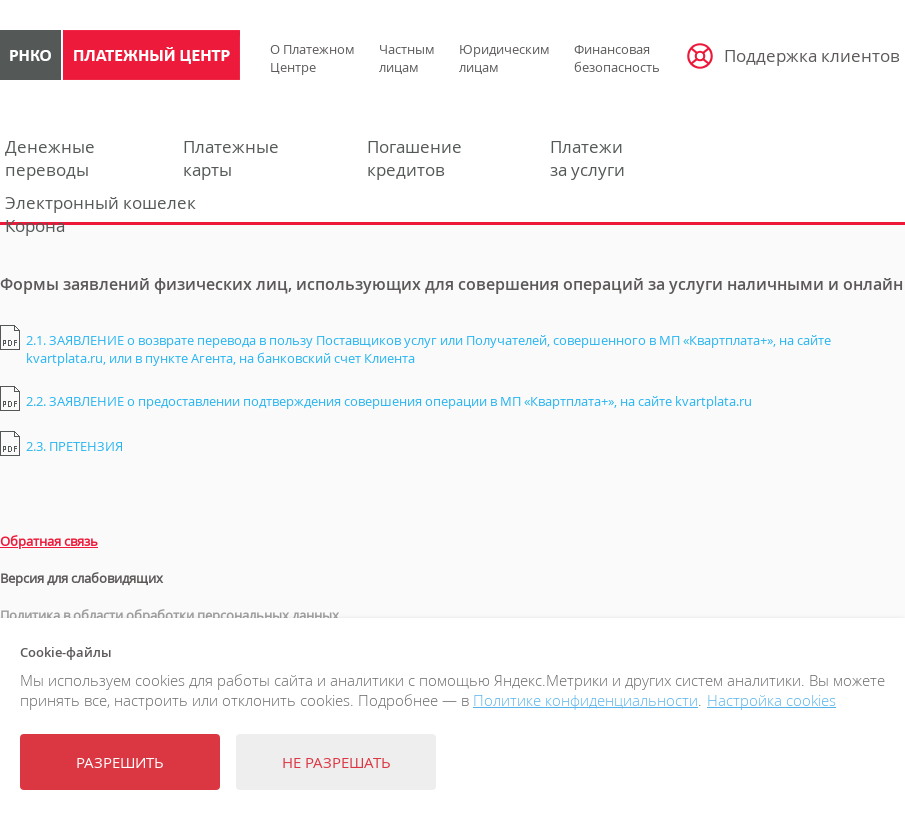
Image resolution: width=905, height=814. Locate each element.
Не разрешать (336, 762)
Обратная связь (49, 541)
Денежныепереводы (50, 158)
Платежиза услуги (587, 158)
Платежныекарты (231, 158)
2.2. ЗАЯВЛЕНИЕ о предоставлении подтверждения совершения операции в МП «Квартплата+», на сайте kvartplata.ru (389, 401)
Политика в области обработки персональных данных (169, 615)
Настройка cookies (771, 700)
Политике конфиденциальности (585, 700)
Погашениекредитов (414, 158)
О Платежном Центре (312, 58)
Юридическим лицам (504, 58)
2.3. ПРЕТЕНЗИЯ (74, 446)
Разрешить (120, 762)
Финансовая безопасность (617, 58)
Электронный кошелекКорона (100, 214)
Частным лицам (407, 58)
